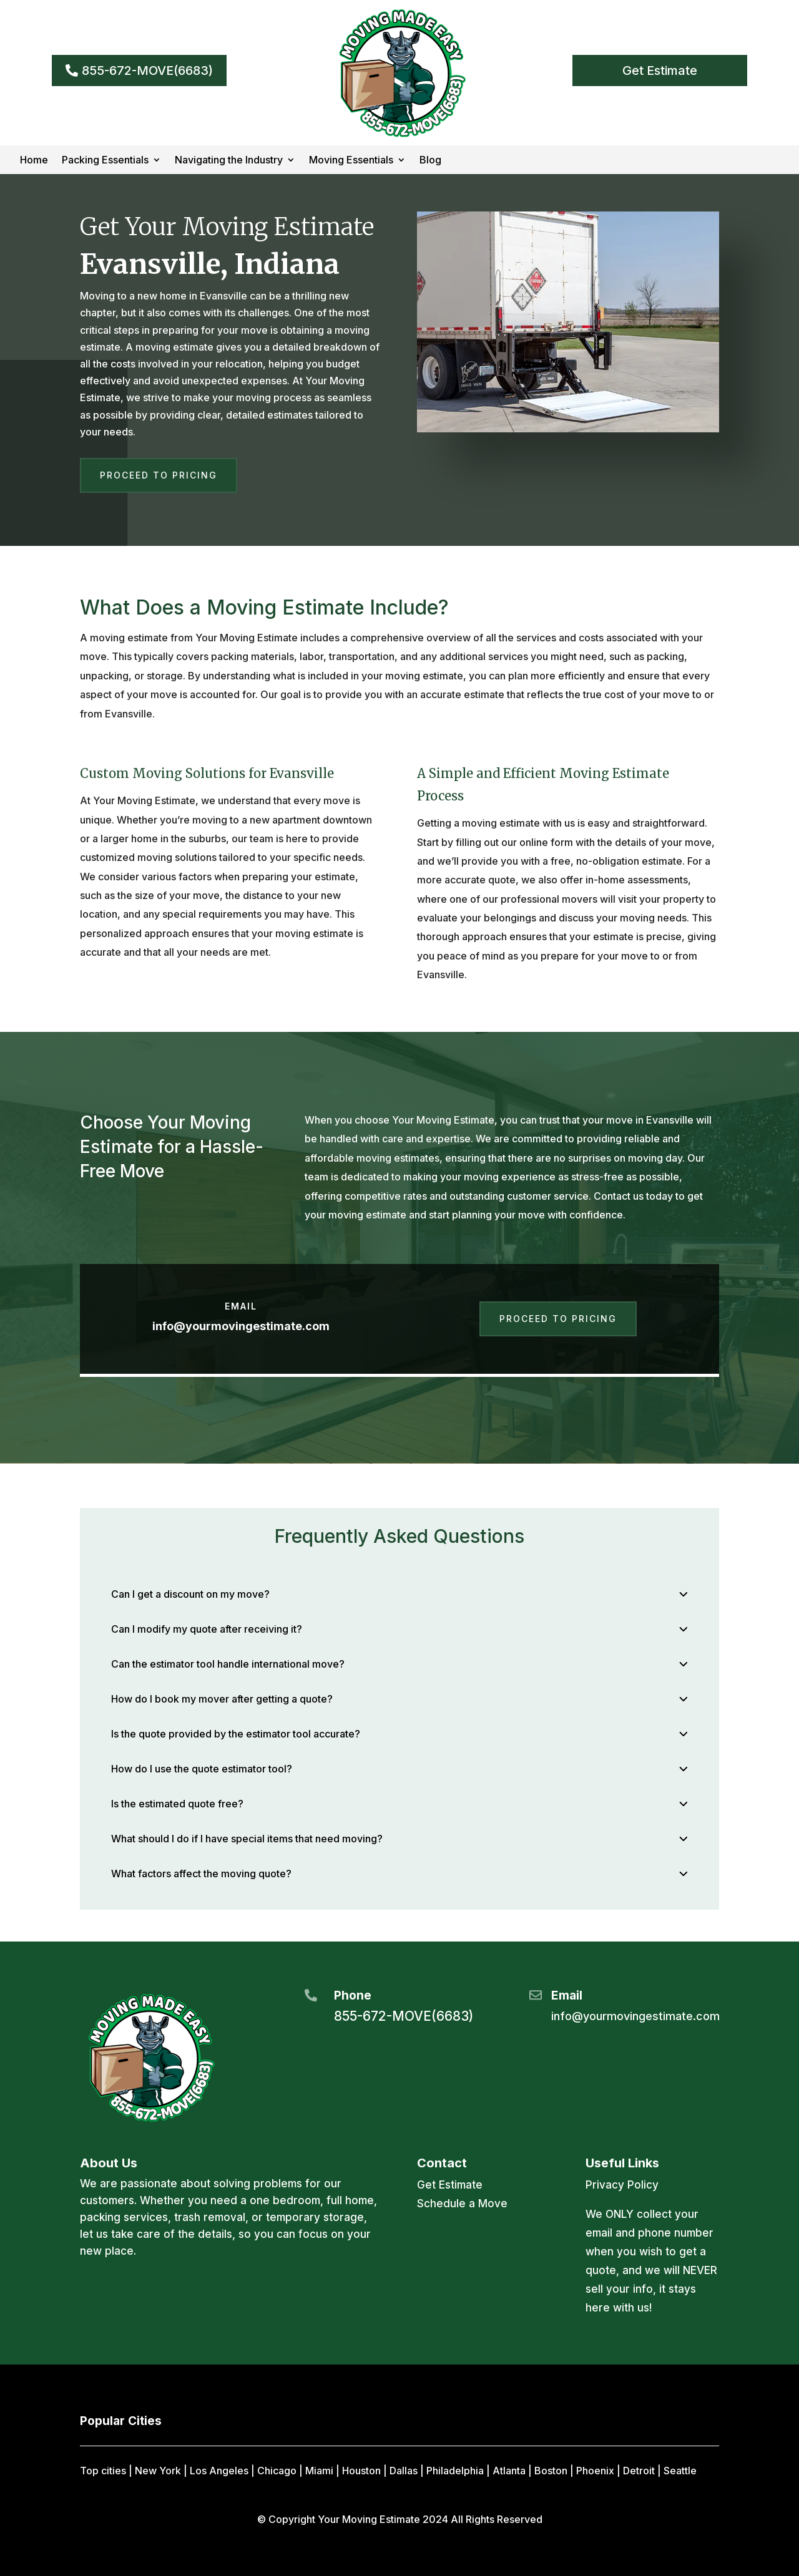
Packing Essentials (105, 160)
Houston (361, 2470)
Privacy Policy (622, 2185)
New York (158, 2470)
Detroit (639, 2470)
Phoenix (595, 2470)
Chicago (277, 2470)
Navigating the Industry (229, 160)
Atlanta (509, 2470)
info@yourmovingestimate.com (241, 1326)
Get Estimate (659, 70)
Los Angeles (219, 2470)
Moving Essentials (351, 160)
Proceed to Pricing (158, 475)
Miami (319, 2470)
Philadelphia (455, 2470)
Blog (430, 160)
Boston (550, 2470)
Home (34, 160)
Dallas (404, 2470)
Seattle (680, 2470)
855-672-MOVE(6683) (147, 70)
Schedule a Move (462, 2203)
